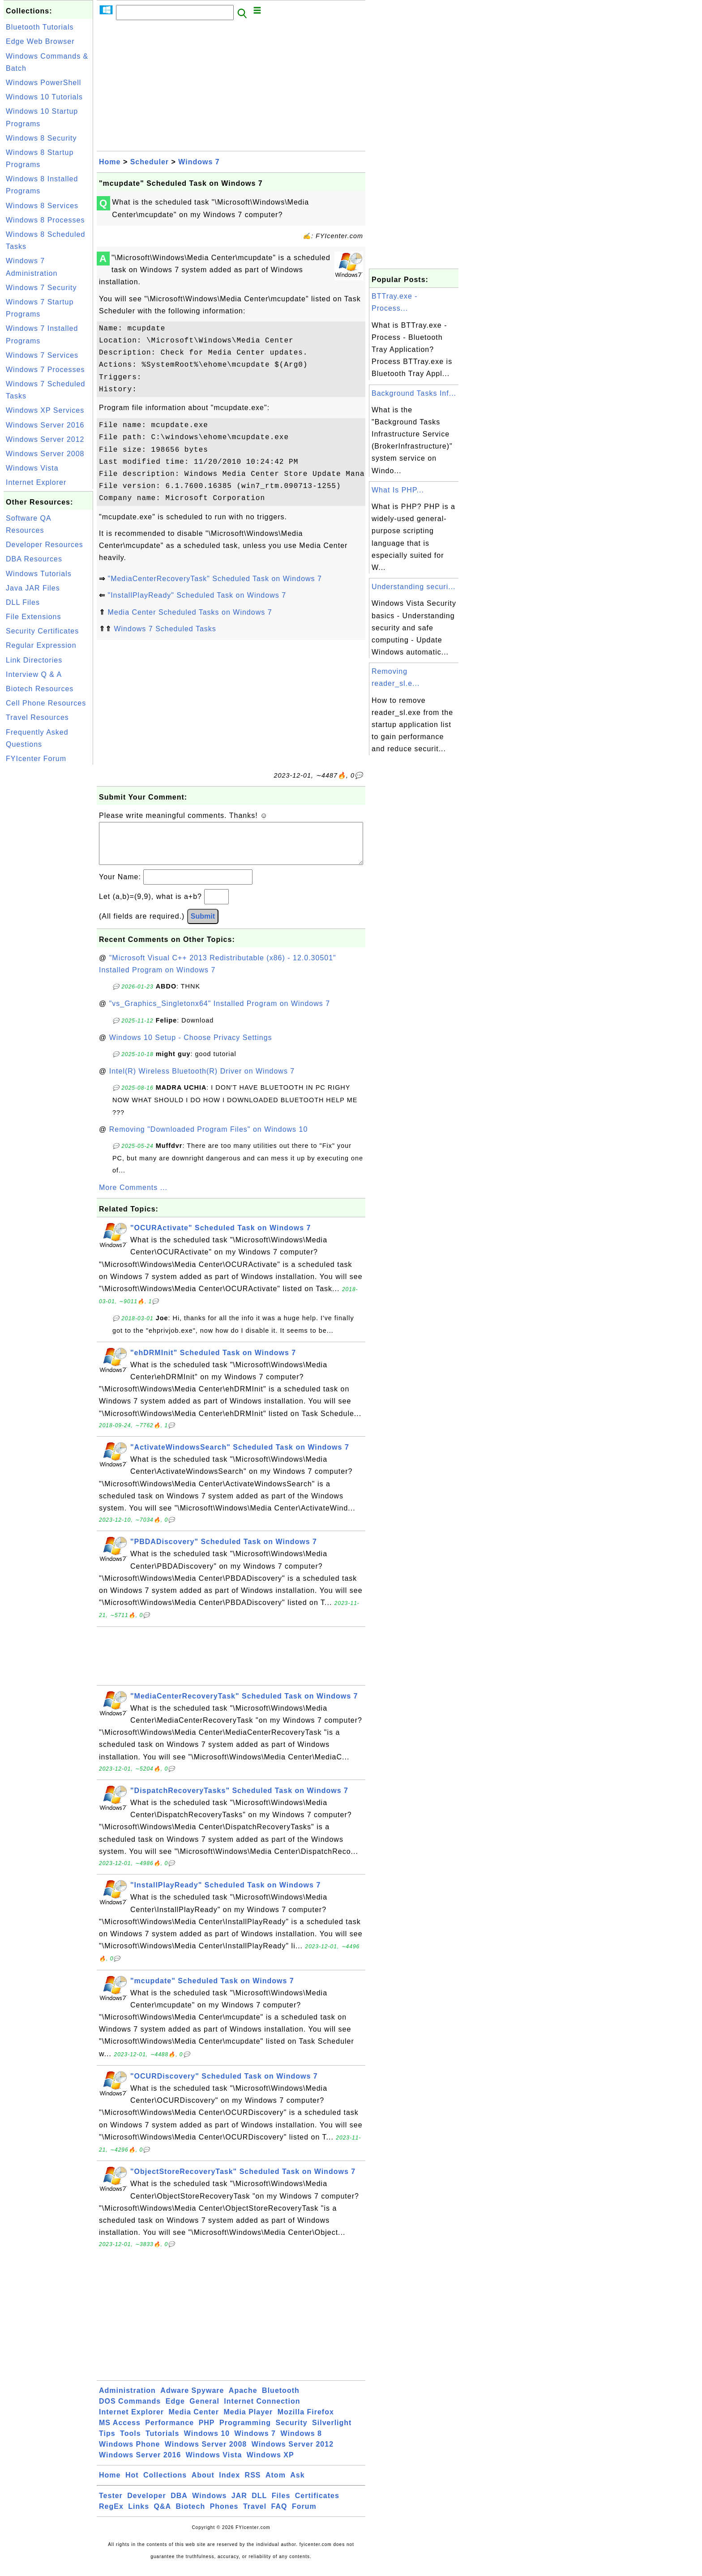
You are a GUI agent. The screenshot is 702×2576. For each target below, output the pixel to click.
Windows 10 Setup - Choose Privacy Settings (190, 1046)
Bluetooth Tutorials (40, 27)
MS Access (120, 2431)
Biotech (190, 2515)
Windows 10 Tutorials (44, 97)
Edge (175, 2410)
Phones (224, 2515)
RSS (253, 2484)
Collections (165, 2484)
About (203, 2484)
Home (109, 162)
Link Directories (34, 660)
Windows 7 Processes (45, 369)
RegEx (111, 2515)
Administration (127, 2399)
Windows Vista (32, 468)
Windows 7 (198, 162)
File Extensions (33, 616)
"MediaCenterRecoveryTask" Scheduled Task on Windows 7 (214, 578)
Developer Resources (44, 544)
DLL (259, 2504)
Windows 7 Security (41, 287)
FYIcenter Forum (36, 758)
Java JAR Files (33, 588)
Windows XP (270, 2464)
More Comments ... (133, 1196)
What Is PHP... (398, 490)
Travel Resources (37, 717)
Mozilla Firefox (306, 2421)
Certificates (317, 2504)
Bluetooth (281, 2399)
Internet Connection (262, 2410)
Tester (111, 2504)
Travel (254, 2515)
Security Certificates (42, 631)
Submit (203, 925)
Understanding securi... (414, 587)
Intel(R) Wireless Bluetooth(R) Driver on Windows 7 (202, 1080)
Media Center (193, 2421)
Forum (304, 2515)
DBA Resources (34, 559)
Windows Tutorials (39, 574)
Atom (275, 2484)
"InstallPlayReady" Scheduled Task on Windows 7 (196, 595)
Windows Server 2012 (45, 439)
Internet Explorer (36, 482)
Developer (146, 2504)
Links (138, 2515)
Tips (107, 2442)
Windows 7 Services (42, 355)
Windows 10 (207, 2442)
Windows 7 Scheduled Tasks (165, 629)
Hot (132, 2484)
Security (291, 2431)
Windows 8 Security (41, 138)
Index (229, 2484)
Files (281, 2504)
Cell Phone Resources (46, 703)
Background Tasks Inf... (414, 393)
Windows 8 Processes (45, 220)
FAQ (279, 2515)
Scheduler (149, 162)
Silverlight (331, 2431)
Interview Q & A (34, 674)
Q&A (162, 2515)
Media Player (248, 2421)
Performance (169, 2431)
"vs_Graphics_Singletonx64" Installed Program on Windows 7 (219, 1012)
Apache (243, 2399)
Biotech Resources (39, 689)
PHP (207, 2431)
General (204, 2410)
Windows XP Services (45, 410)
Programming (245, 2431)
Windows (209, 2504)
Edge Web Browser (40, 41)
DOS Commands (130, 2410)
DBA (179, 2504)
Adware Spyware (192, 2399)
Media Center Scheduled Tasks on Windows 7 (189, 612)
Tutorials (162, 2442)
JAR (239, 2504)
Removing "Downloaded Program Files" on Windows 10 (208, 1138)
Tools (130, 2442)
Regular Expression (41, 645)
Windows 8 (300, 2442)
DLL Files (23, 602)
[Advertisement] (48, 901)
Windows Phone (129, 2453)
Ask (297, 2484)
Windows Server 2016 (45, 425)
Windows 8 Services (42, 206)
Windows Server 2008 (45, 454)
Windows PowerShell (43, 82)
